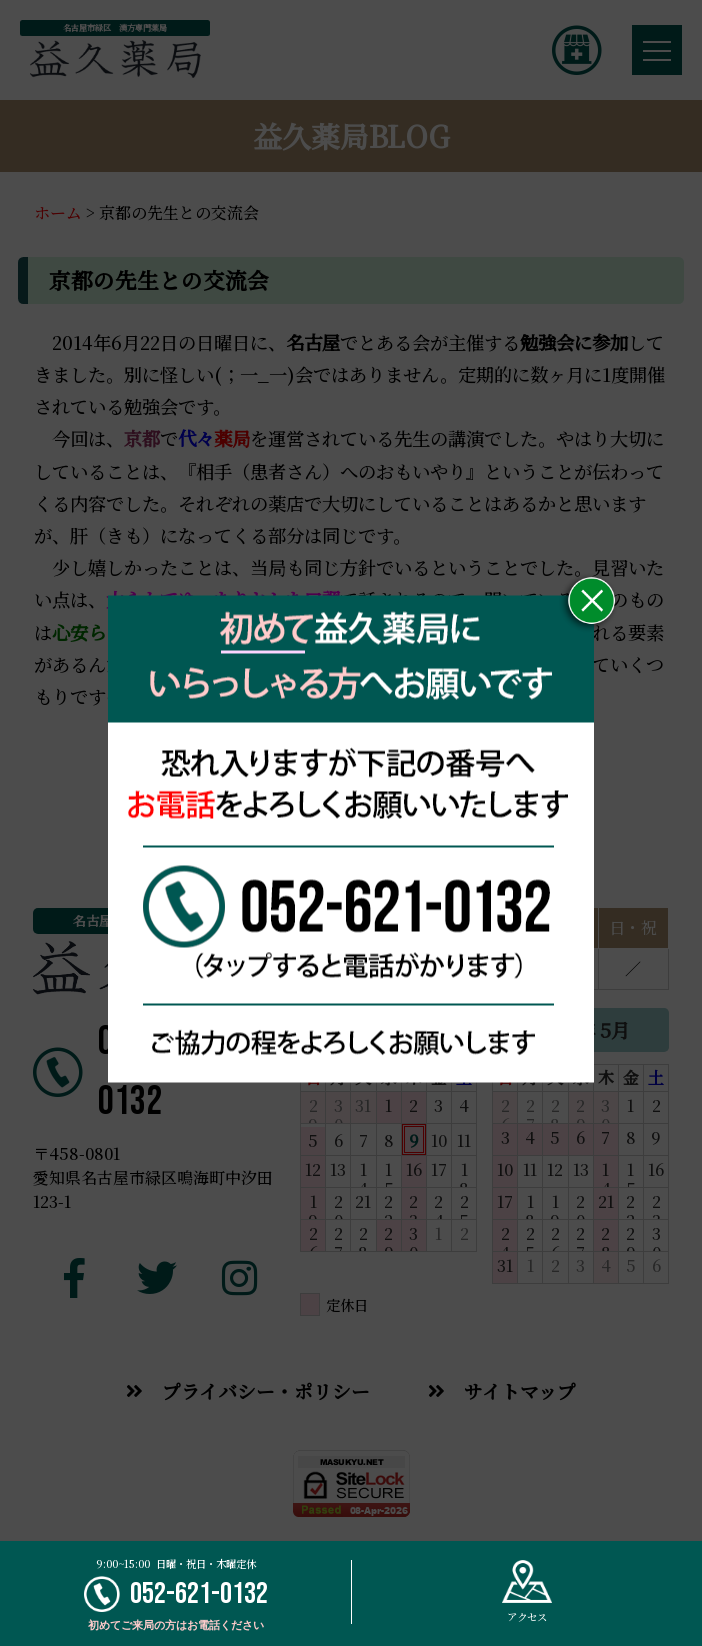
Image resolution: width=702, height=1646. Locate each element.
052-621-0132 (176, 1594)
